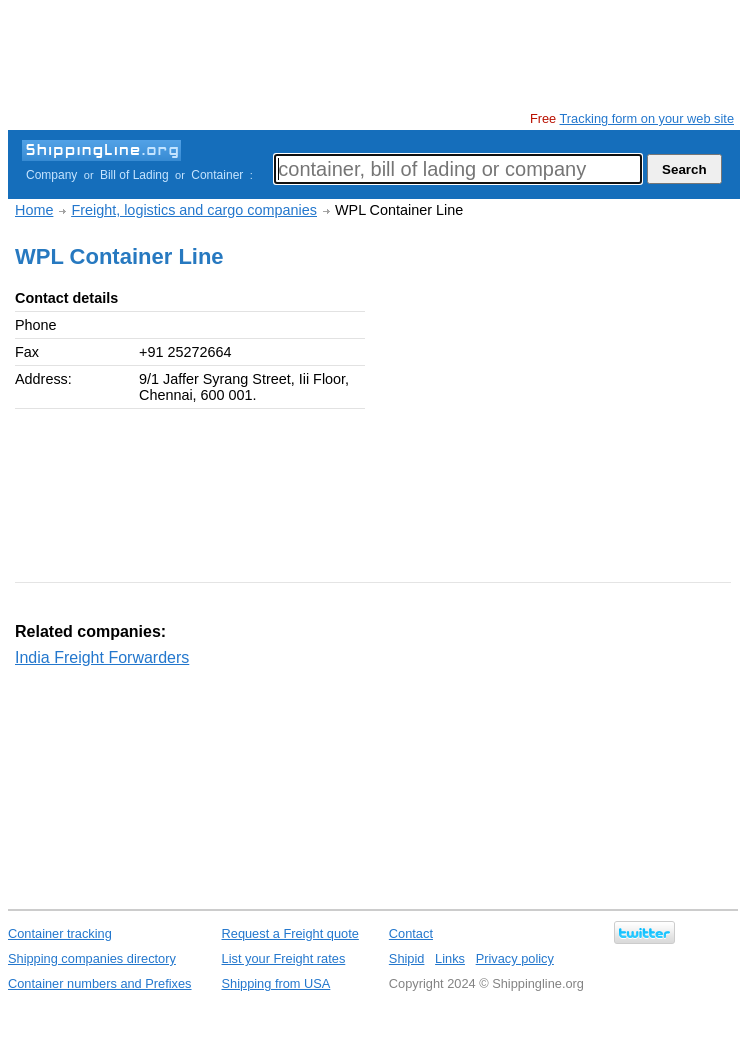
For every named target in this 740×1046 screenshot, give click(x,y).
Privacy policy (515, 958)
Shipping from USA (276, 983)
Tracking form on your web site (647, 118)
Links (450, 958)
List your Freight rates (284, 958)
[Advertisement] (372, 55)
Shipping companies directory (92, 958)
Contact (411, 933)
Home (34, 210)
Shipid (407, 958)
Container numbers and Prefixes (100, 983)
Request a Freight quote (290, 933)
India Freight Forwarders (102, 657)
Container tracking (60, 933)
